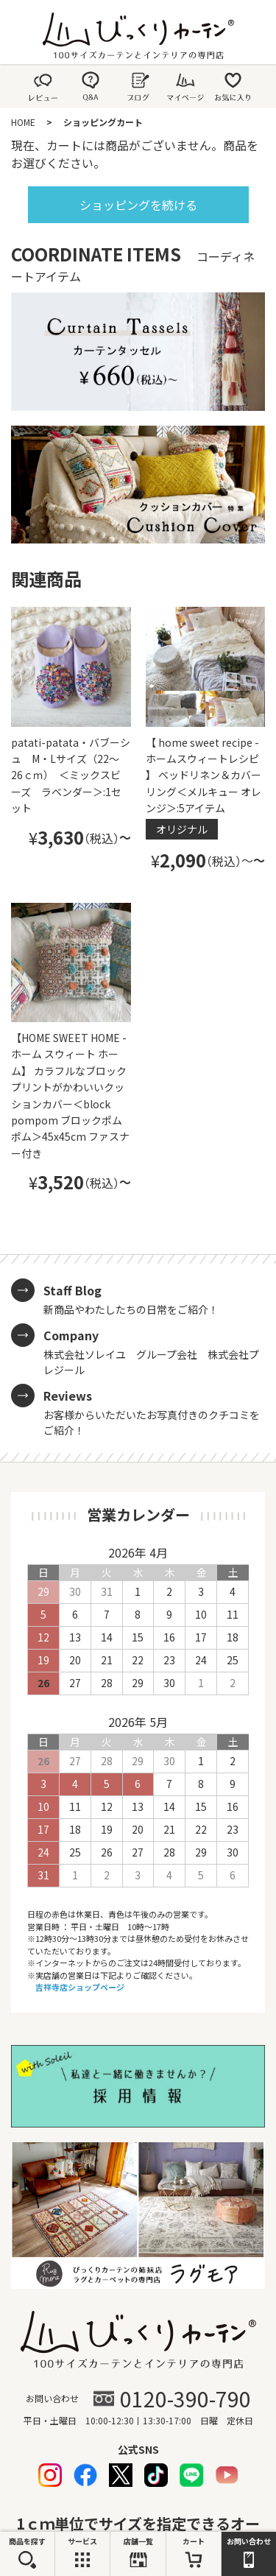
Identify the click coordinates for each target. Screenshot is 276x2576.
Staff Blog (72, 1290)
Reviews (67, 1395)
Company (71, 1335)
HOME (23, 122)
